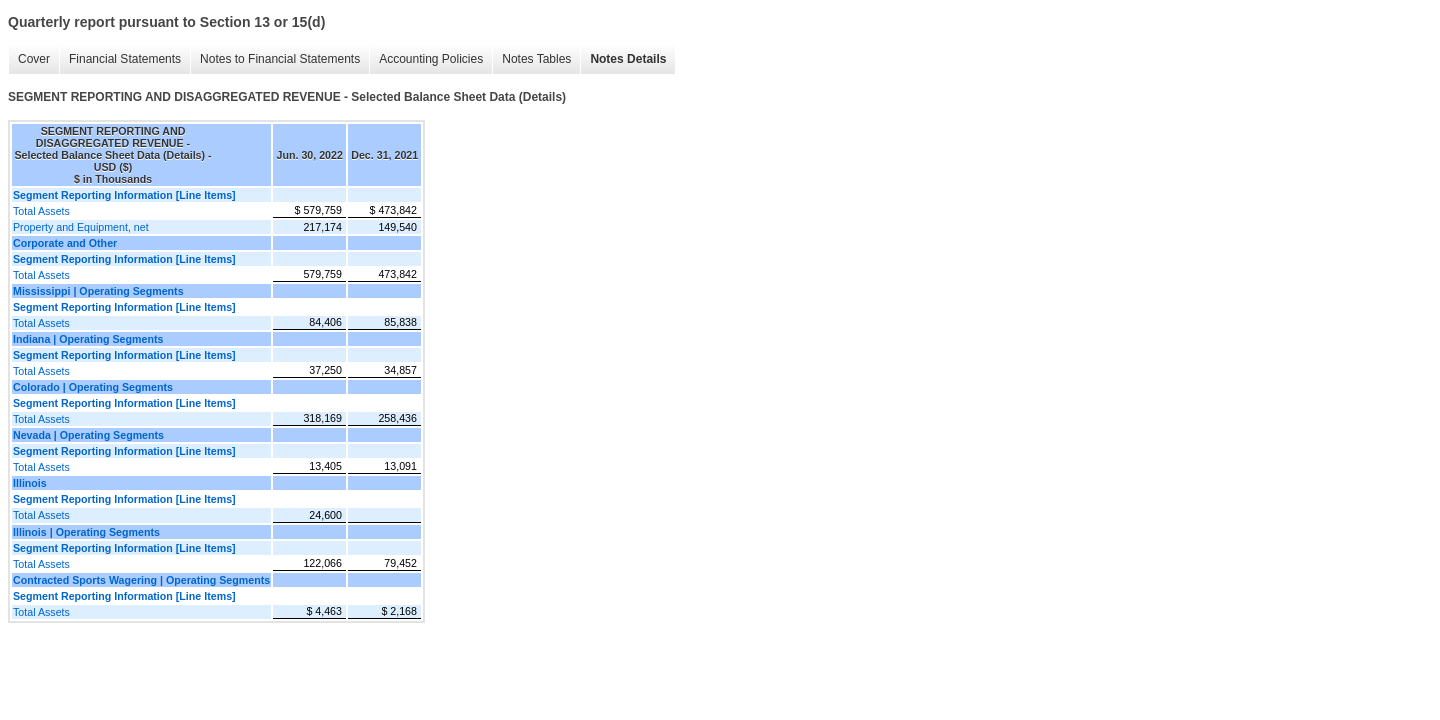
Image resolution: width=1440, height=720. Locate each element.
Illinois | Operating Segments (86, 532)
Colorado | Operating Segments (93, 387)
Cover (34, 59)
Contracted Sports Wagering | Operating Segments (141, 580)
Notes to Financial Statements (280, 59)
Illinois (30, 483)
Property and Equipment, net (81, 227)
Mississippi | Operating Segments (98, 291)
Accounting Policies (431, 59)
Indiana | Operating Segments (88, 339)
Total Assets (41, 211)
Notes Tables (536, 59)
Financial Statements (125, 59)
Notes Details (628, 59)
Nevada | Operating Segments (88, 435)
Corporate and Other (65, 243)
